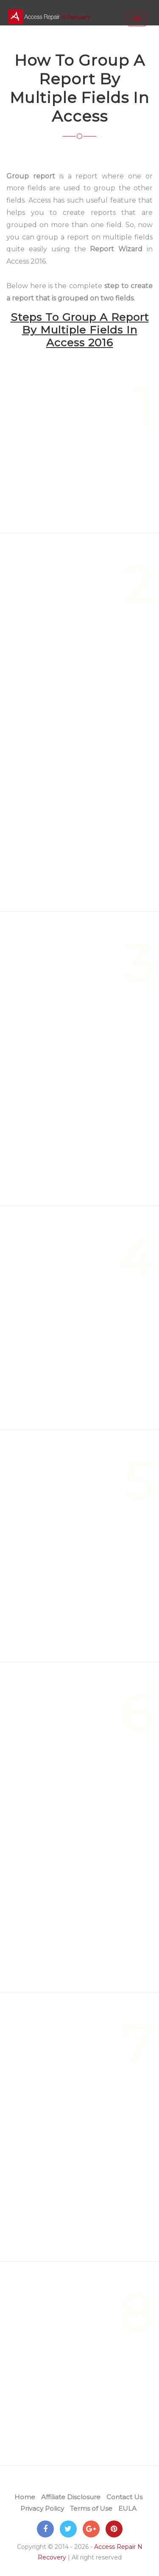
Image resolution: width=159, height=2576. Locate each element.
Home (24, 2497)
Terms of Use (91, 2508)
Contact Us (124, 2497)
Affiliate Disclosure (70, 2497)
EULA (127, 2508)
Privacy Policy (42, 2508)
